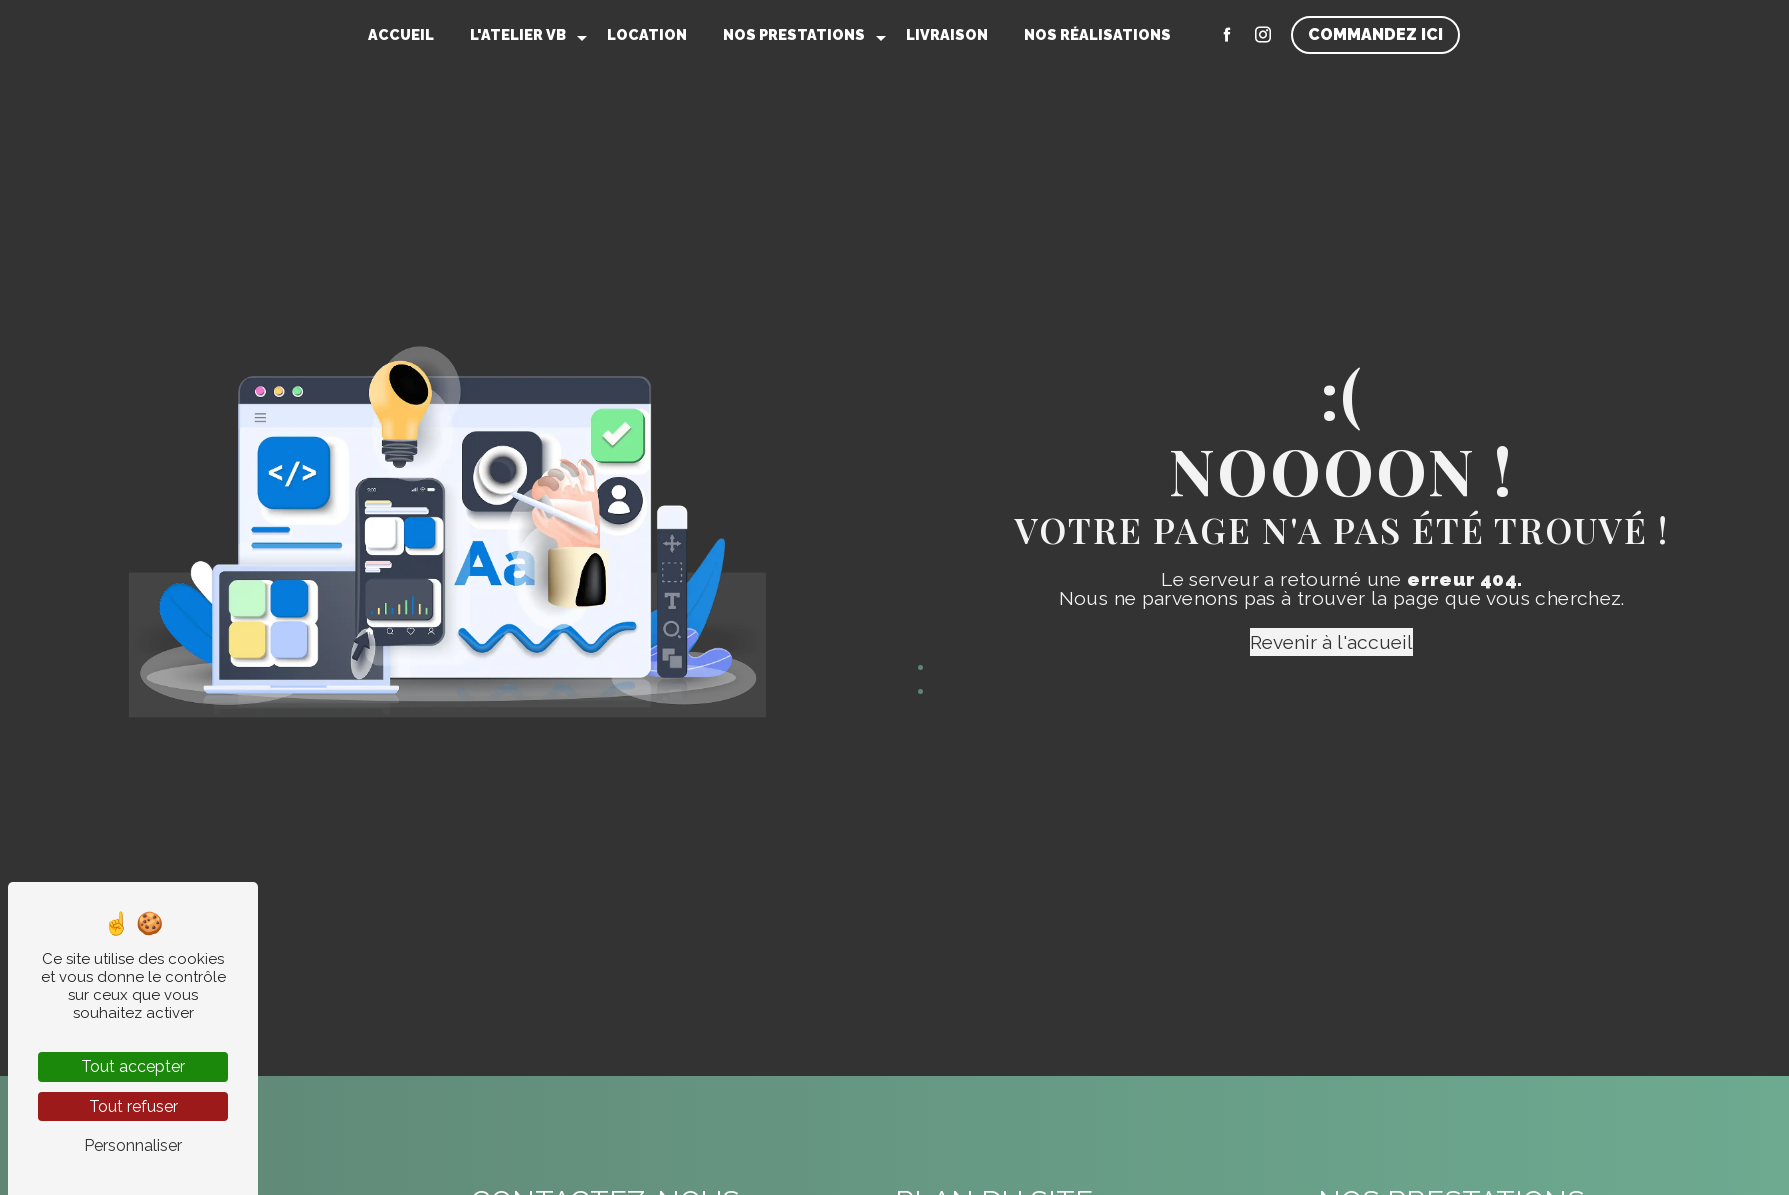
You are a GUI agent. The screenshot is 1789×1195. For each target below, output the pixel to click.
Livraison (947, 34)
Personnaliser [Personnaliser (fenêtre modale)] (133, 1145)
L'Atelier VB (518, 34)
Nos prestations (794, 34)
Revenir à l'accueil (1331, 642)
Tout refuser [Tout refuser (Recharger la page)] (133, 1106)
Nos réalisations (1097, 34)
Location (647, 34)
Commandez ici (1375, 34)
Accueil (401, 34)
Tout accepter (133, 1066)
